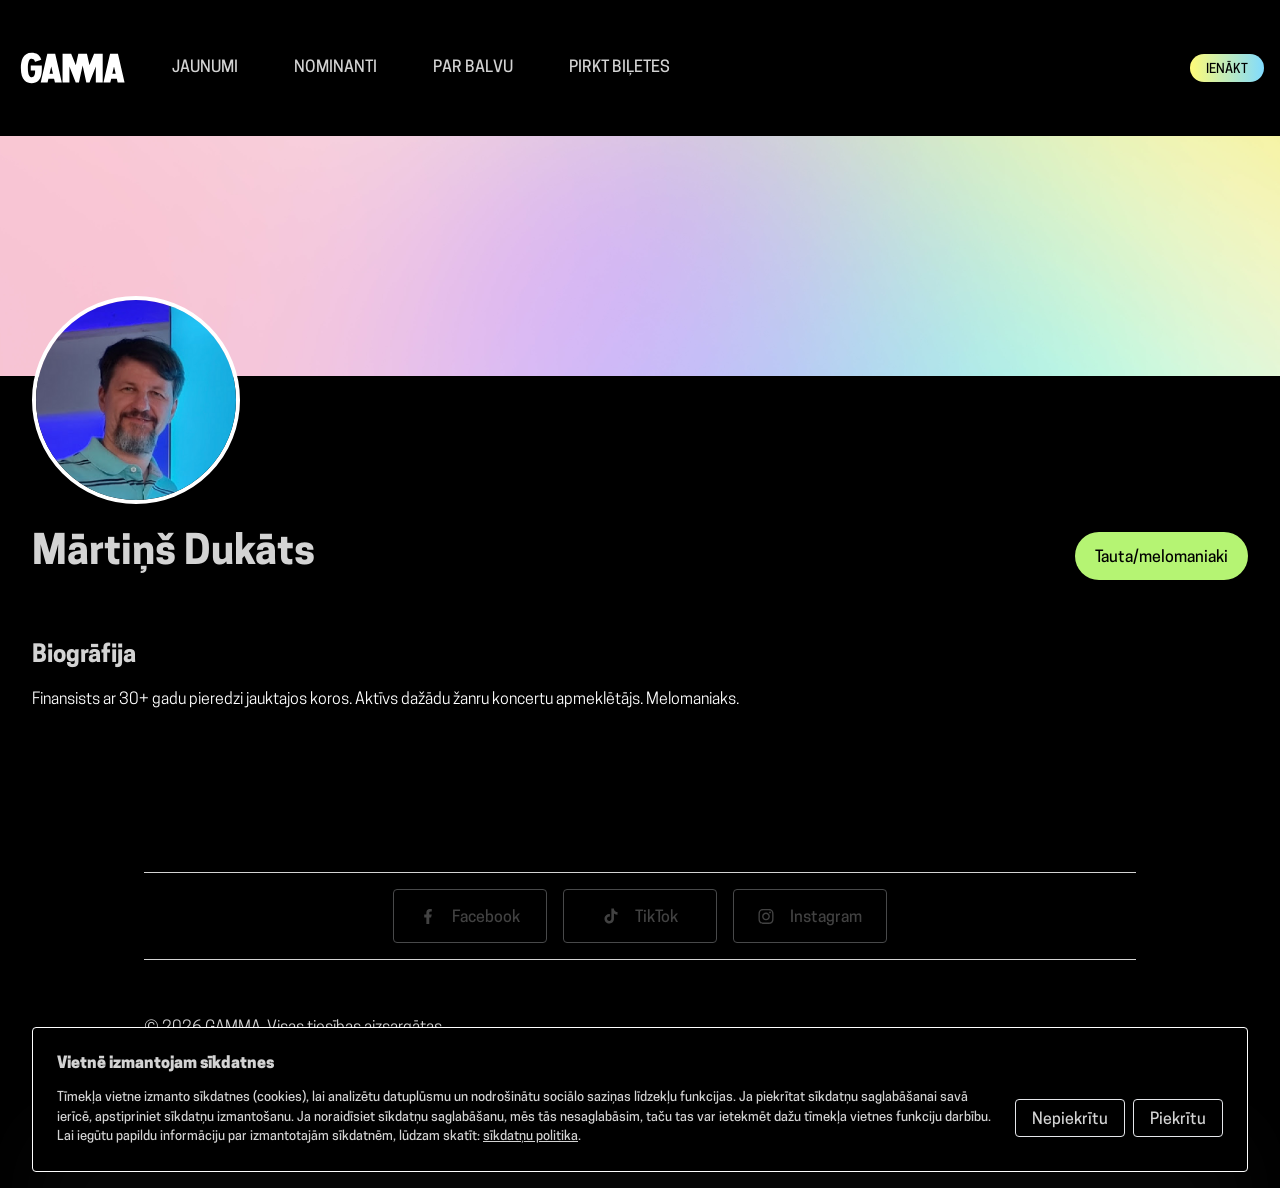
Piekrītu (1178, 1120)
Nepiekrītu (1070, 1120)
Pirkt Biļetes (619, 68)
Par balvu (473, 68)
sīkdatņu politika (530, 1136)
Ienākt (1227, 69)
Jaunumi (205, 68)
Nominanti (335, 68)
